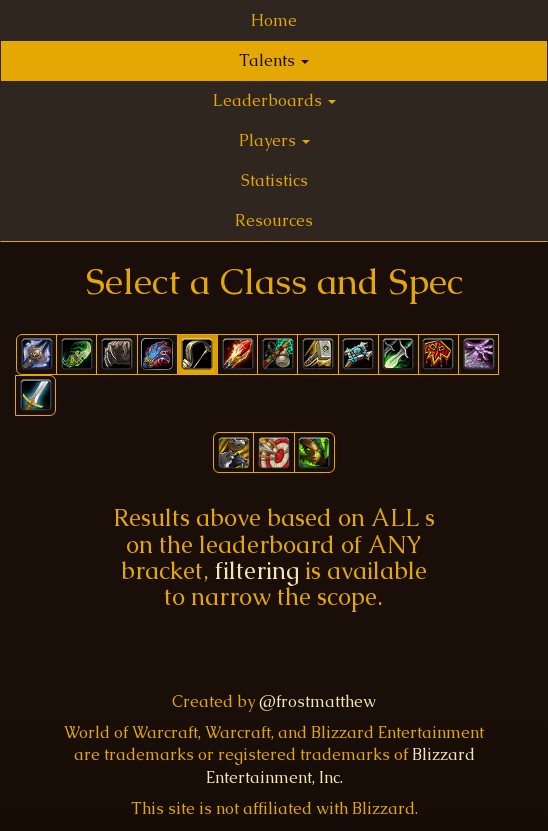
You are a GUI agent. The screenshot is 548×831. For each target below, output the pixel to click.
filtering (257, 570)
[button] (233, 452)
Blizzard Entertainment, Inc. (340, 766)
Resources (274, 220)
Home (274, 20)
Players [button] (274, 140)
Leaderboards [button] (274, 100)
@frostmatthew (317, 701)
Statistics (274, 180)
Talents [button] (274, 60)
